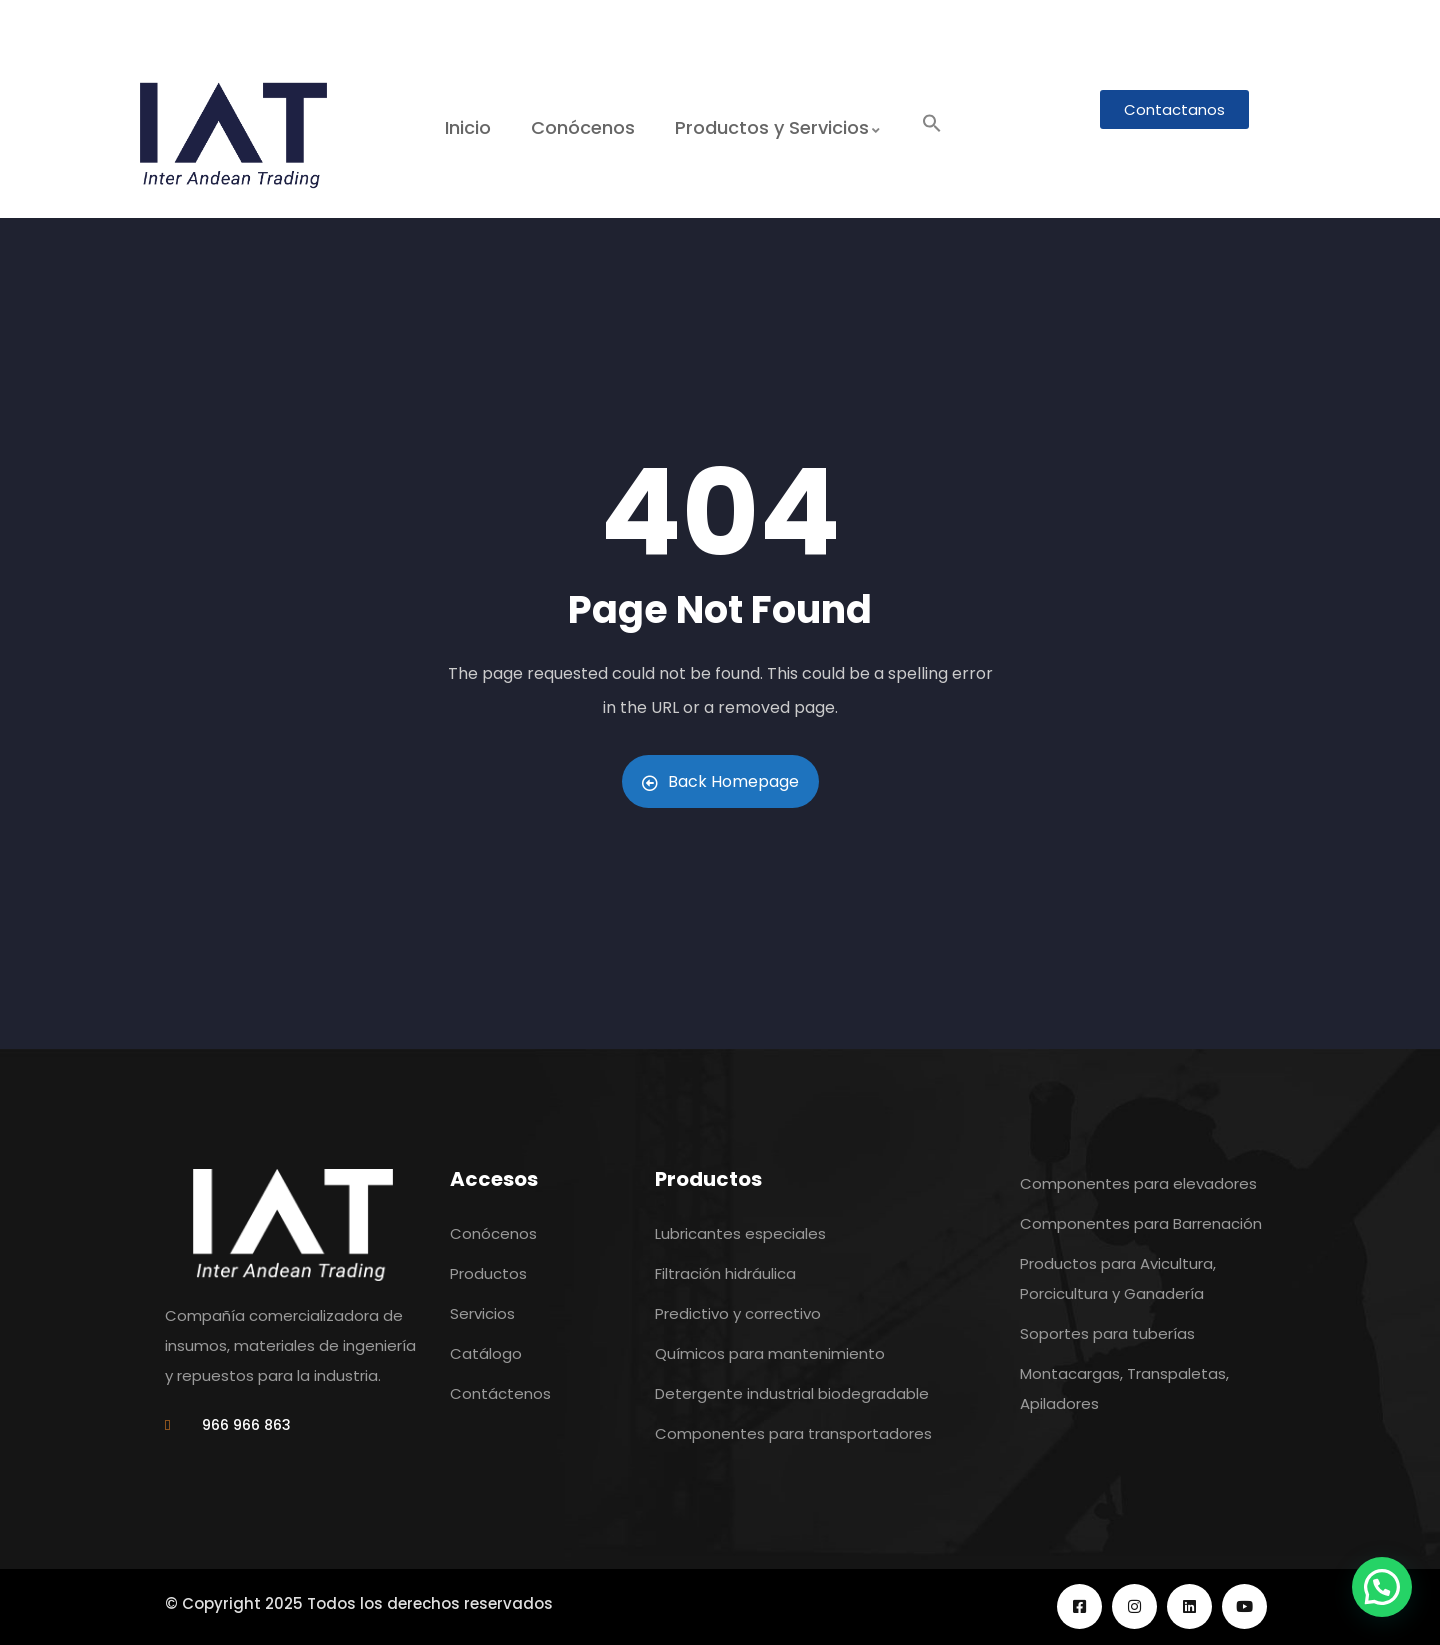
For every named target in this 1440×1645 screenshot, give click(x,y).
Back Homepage (720, 781)
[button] (931, 124)
